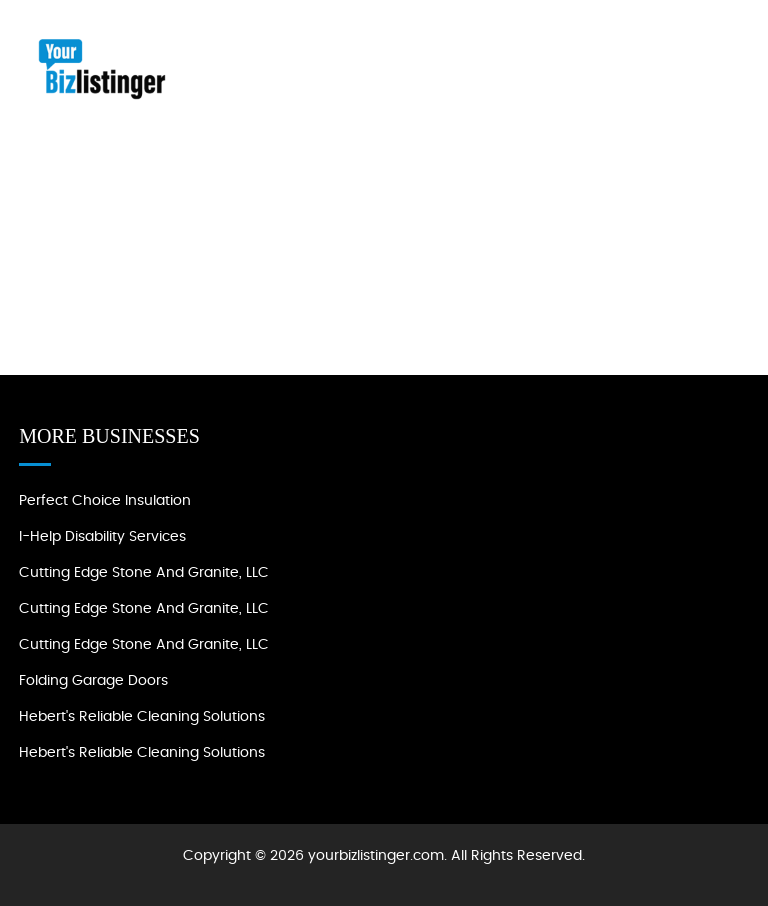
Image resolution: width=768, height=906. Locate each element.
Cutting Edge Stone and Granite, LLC (144, 573)
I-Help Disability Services (102, 537)
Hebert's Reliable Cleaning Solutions (142, 717)
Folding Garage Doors (93, 681)
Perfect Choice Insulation (105, 501)
